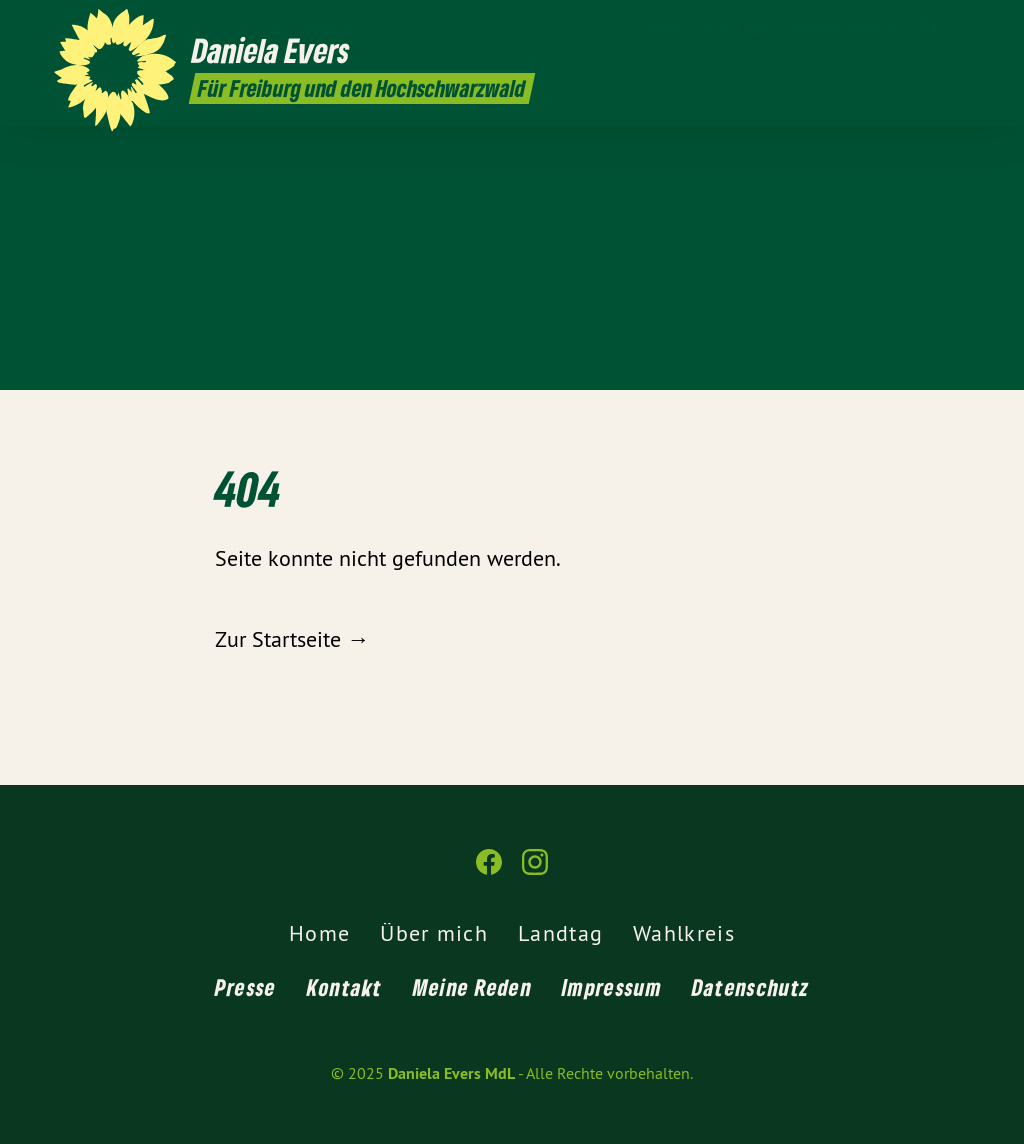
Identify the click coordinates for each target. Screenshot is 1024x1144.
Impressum (612, 987)
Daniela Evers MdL (451, 1073)
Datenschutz (750, 987)
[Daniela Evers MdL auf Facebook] (929, 27)
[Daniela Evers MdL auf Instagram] (959, 27)
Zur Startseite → (292, 639)
